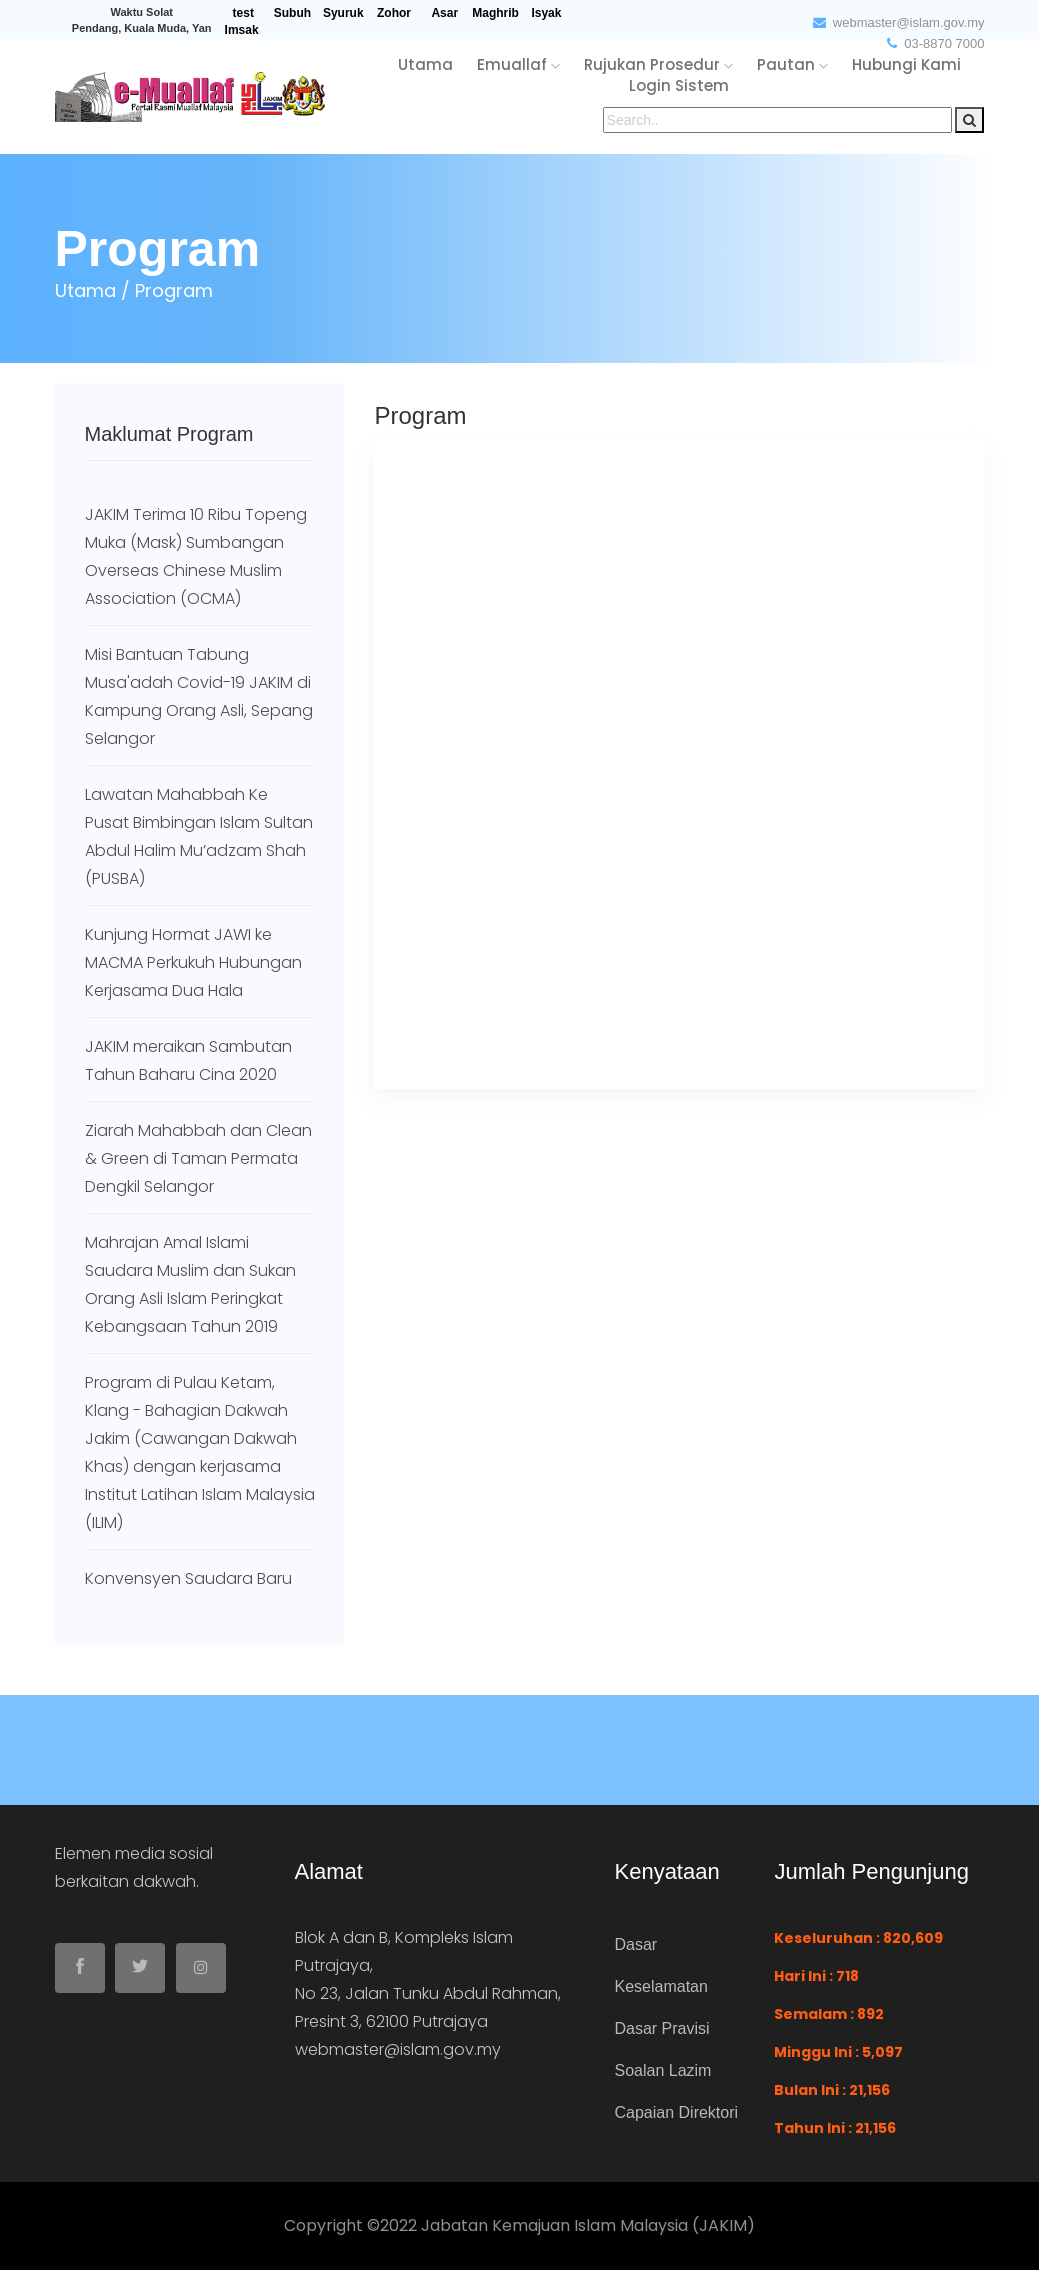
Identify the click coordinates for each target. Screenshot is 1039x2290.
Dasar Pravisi (661, 2028)
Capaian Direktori (676, 2112)
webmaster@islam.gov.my (899, 22)
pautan (792, 64)
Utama (85, 290)
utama (425, 64)
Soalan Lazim (662, 2070)
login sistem (679, 85)
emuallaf (518, 64)
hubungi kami (906, 64)
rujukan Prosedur (658, 64)
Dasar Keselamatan (660, 1965)
